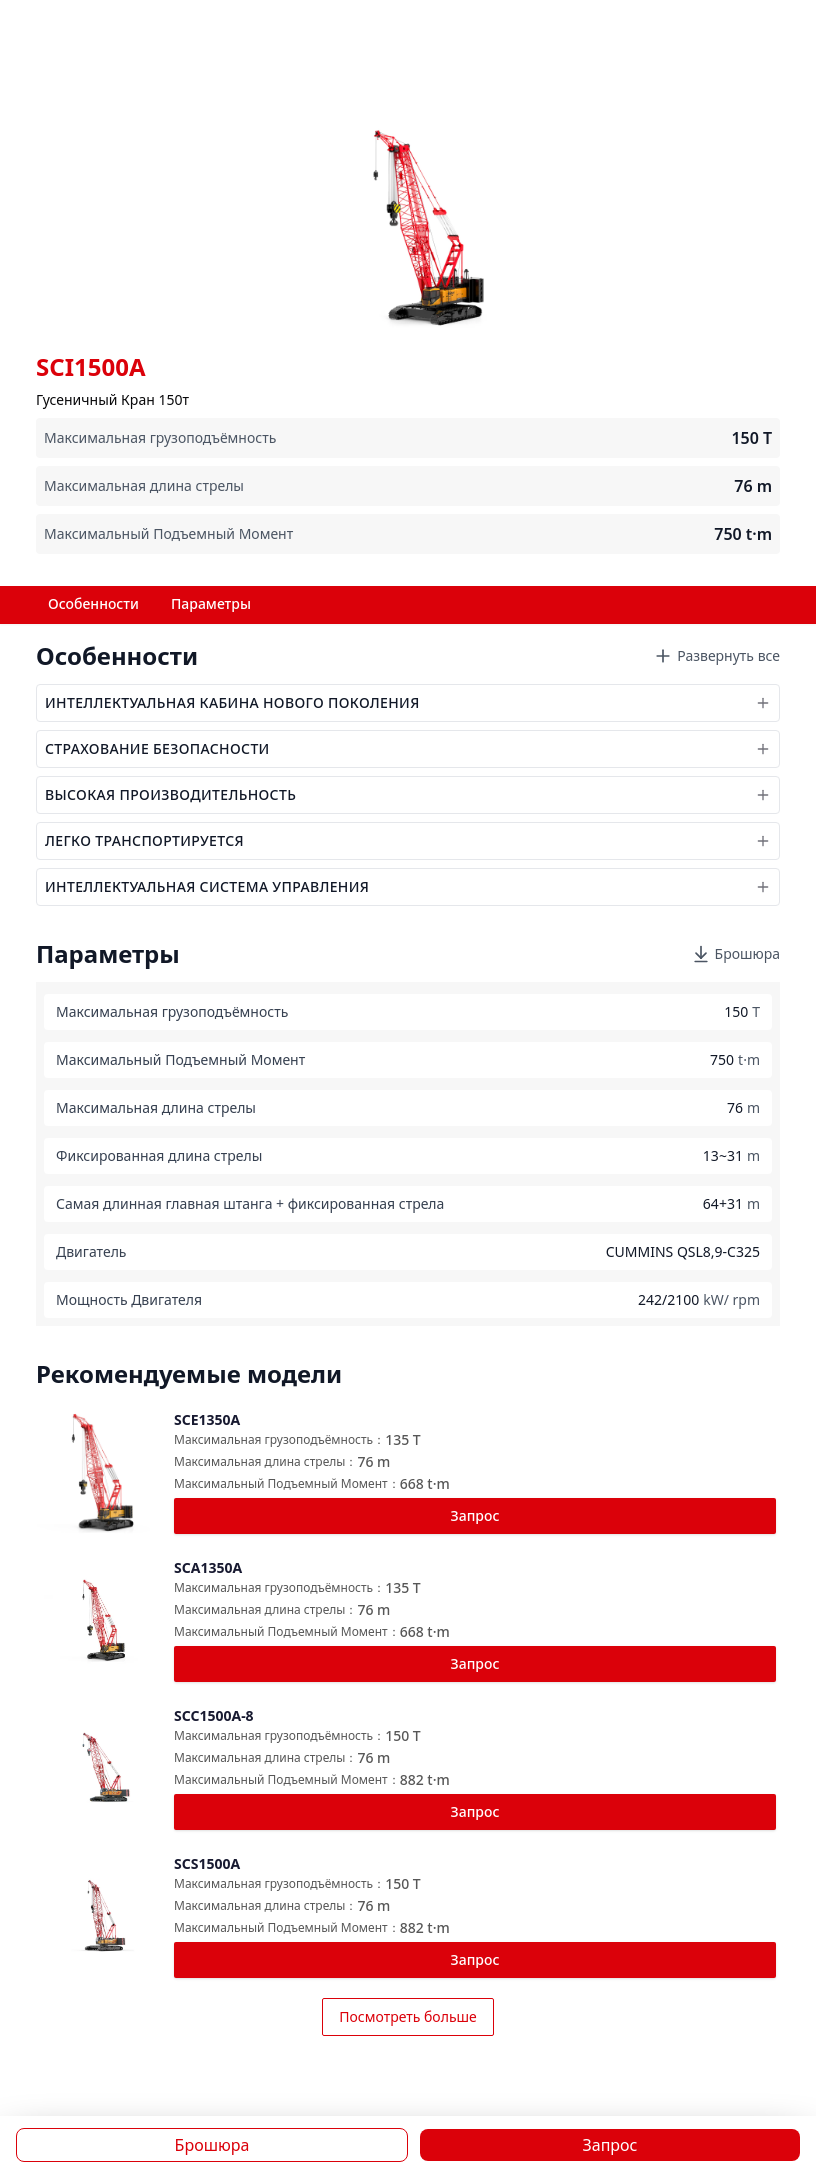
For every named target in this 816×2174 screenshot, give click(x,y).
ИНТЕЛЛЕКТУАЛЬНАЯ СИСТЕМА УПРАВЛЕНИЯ (408, 886)
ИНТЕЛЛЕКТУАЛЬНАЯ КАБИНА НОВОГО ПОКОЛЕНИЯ (408, 702)
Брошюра (735, 954)
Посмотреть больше (408, 2016)
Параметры (211, 603)
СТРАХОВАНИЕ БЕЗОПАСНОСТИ (408, 748)
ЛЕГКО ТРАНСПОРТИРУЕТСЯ (408, 840)
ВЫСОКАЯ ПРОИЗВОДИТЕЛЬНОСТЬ (408, 794)
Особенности (93, 603)
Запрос (475, 1515)
